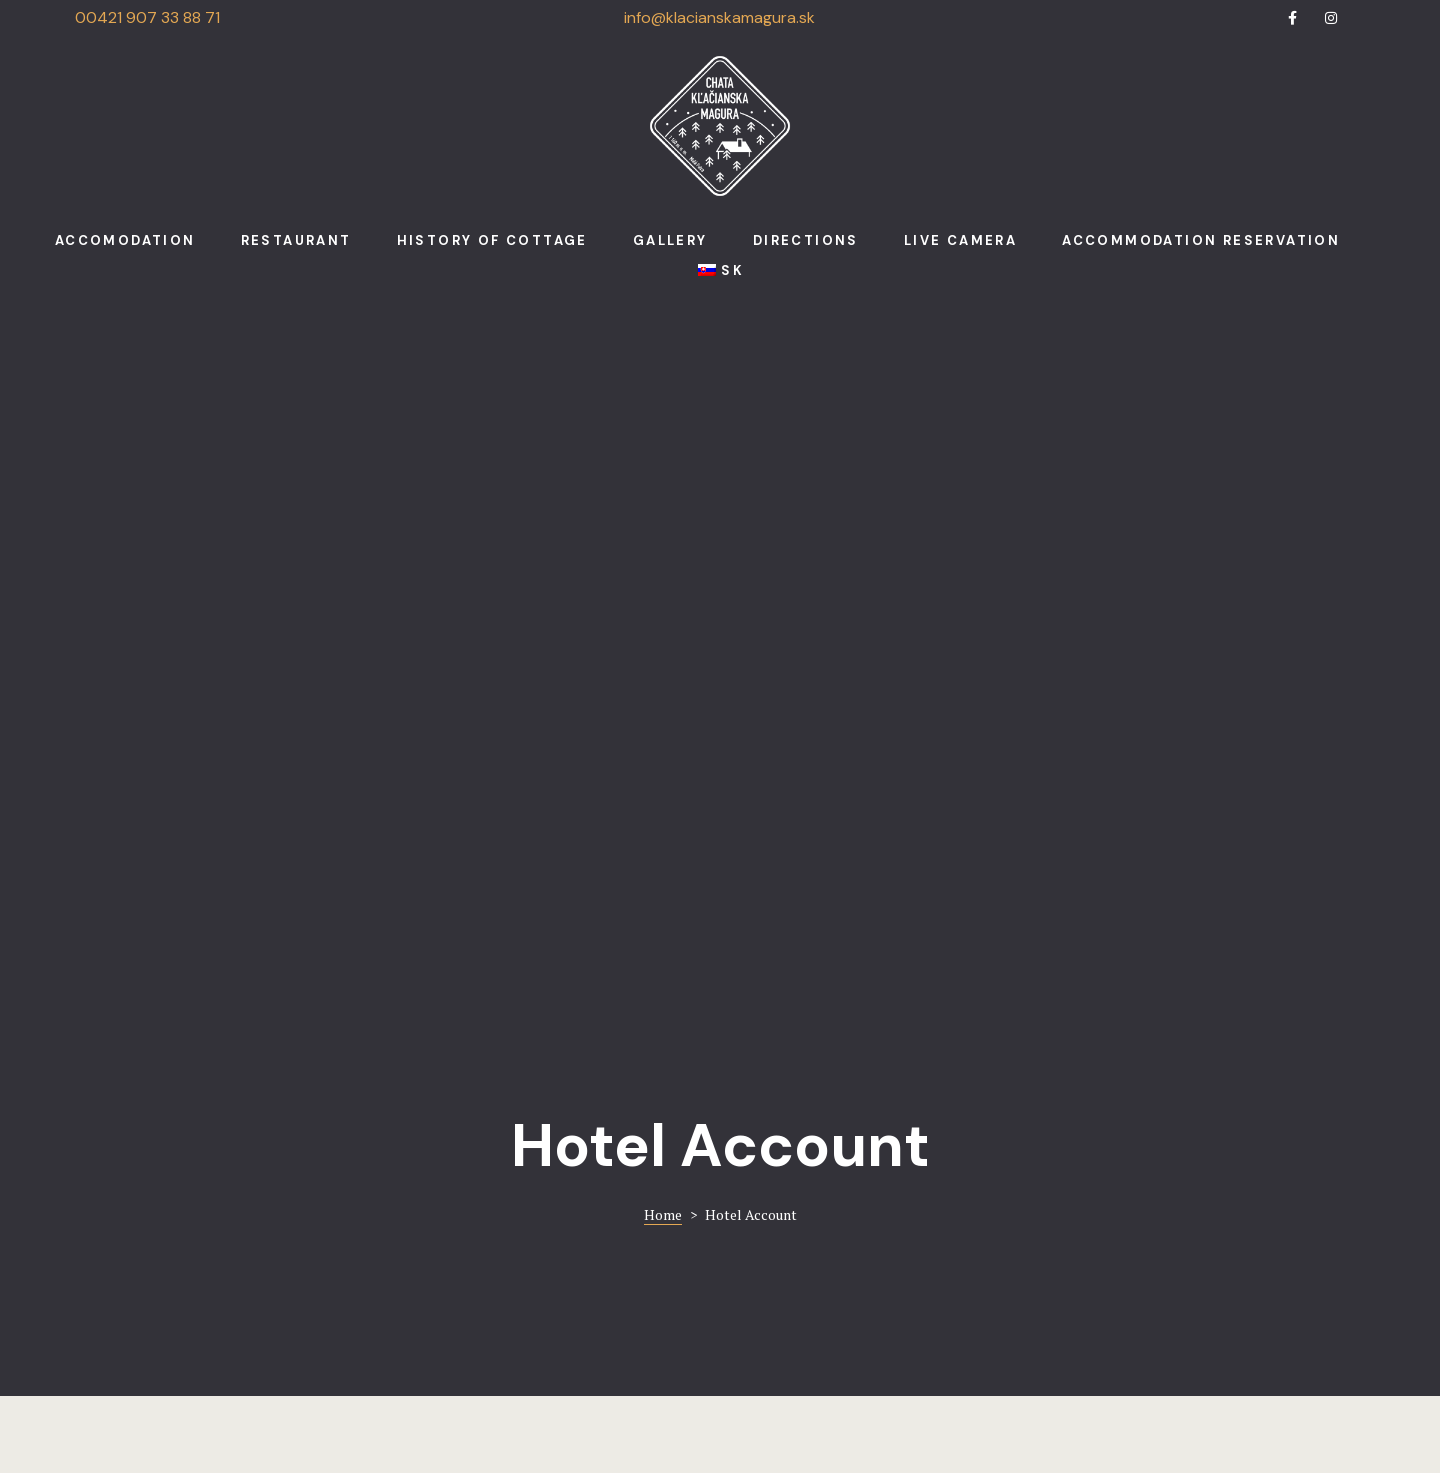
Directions (806, 240)
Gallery (670, 240)
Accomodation (125, 240)
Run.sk (791, 1408)
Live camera (960, 240)
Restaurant (296, 240)
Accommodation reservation (1201, 240)
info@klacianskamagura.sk (719, 17)
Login (170, 771)
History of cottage (492, 240)
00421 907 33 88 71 (147, 17)
